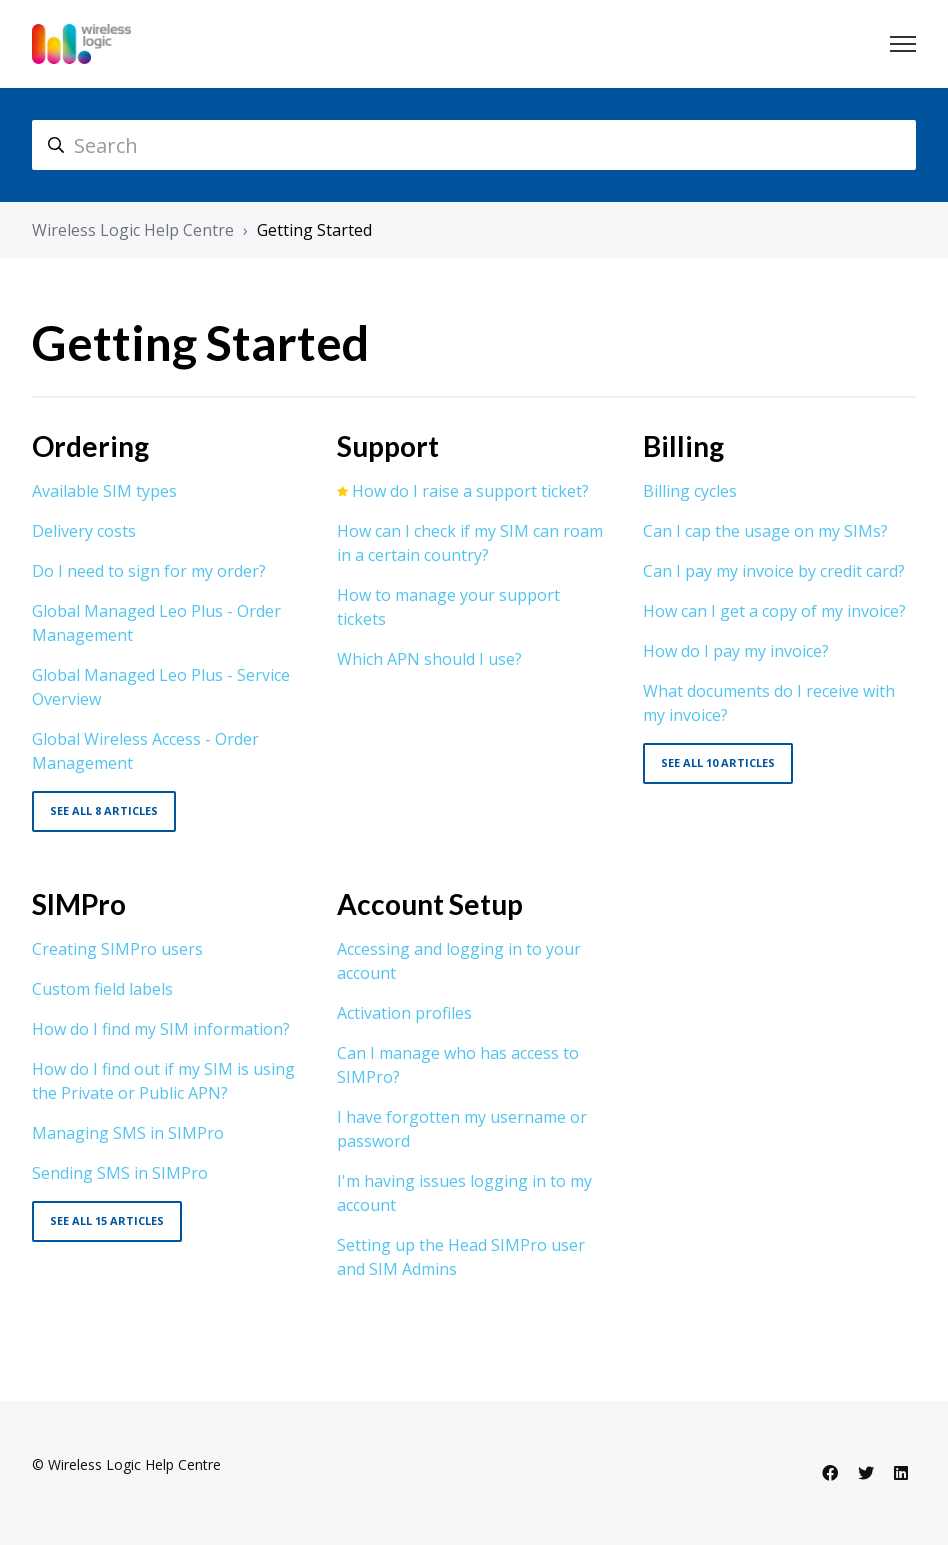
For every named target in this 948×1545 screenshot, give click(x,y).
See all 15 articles (107, 1220)
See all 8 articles (104, 810)
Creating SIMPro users (117, 949)
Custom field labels (102, 989)
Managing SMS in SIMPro (128, 1133)
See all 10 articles (718, 762)
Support (388, 446)
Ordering (90, 446)
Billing (683, 446)
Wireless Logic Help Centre (133, 230)
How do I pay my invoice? (736, 651)
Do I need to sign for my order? (149, 571)
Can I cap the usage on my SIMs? (765, 531)
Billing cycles (690, 491)
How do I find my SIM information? (161, 1029)
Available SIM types (104, 491)
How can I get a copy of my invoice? (774, 611)
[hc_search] (474, 145)
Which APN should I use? (429, 659)
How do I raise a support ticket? (470, 491)
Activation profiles (404, 1013)
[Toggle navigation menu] (903, 44)
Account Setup (430, 904)
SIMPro (79, 904)
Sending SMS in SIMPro (120, 1173)
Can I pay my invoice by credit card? (774, 571)
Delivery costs (84, 531)
